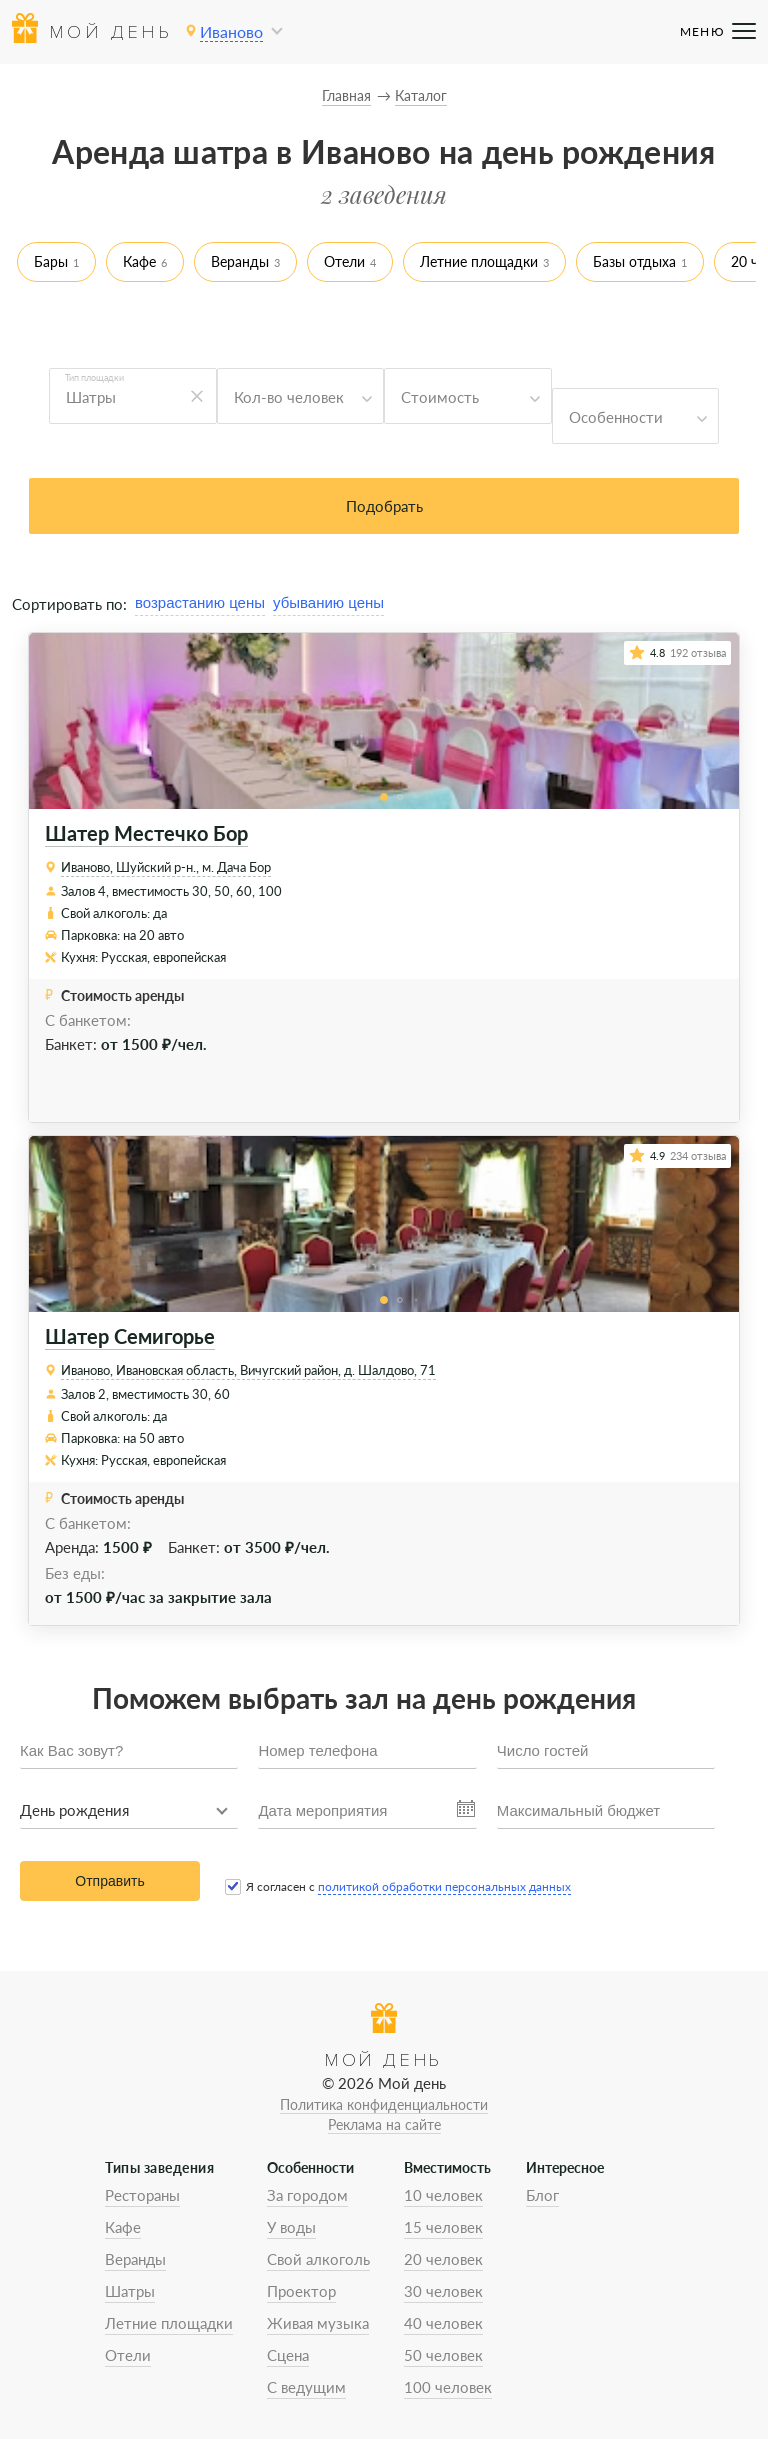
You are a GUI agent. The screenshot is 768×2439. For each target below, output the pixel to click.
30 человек (443, 2291)
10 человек (443, 2195)
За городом (307, 2195)
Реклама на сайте (384, 2124)
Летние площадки (479, 261)
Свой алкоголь (318, 2259)
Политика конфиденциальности (384, 2104)
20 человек (443, 2259)
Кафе (139, 261)
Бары (51, 261)
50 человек (443, 2355)
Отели (344, 261)
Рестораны (142, 2195)
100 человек (448, 2387)
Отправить (109, 1881)
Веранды (240, 261)
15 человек (443, 2227)
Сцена (288, 2355)
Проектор (301, 2291)
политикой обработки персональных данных (444, 1886)
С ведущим (306, 2387)
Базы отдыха (634, 261)
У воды (291, 2227)
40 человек (443, 2323)
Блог (542, 2195)
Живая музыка (318, 2323)
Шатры (130, 2291)
